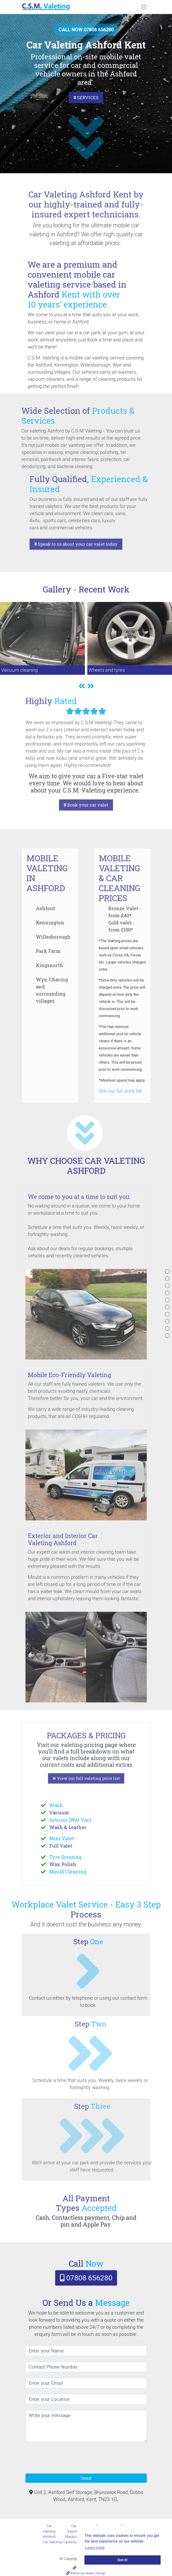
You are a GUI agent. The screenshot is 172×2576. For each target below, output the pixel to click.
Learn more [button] (95, 2548)
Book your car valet (86, 824)
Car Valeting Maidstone (73, 2531)
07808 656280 (86, 2278)
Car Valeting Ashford (49, 2531)
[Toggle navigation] (143, 7)
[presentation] (81, 686)
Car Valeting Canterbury (61, 2542)
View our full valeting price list (86, 1773)
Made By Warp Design (86, 2573)
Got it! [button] (123, 2560)
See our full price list (139, 1091)
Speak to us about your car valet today (95, 544)
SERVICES (86, 97)
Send (86, 2478)
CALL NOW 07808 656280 (86, 30)
